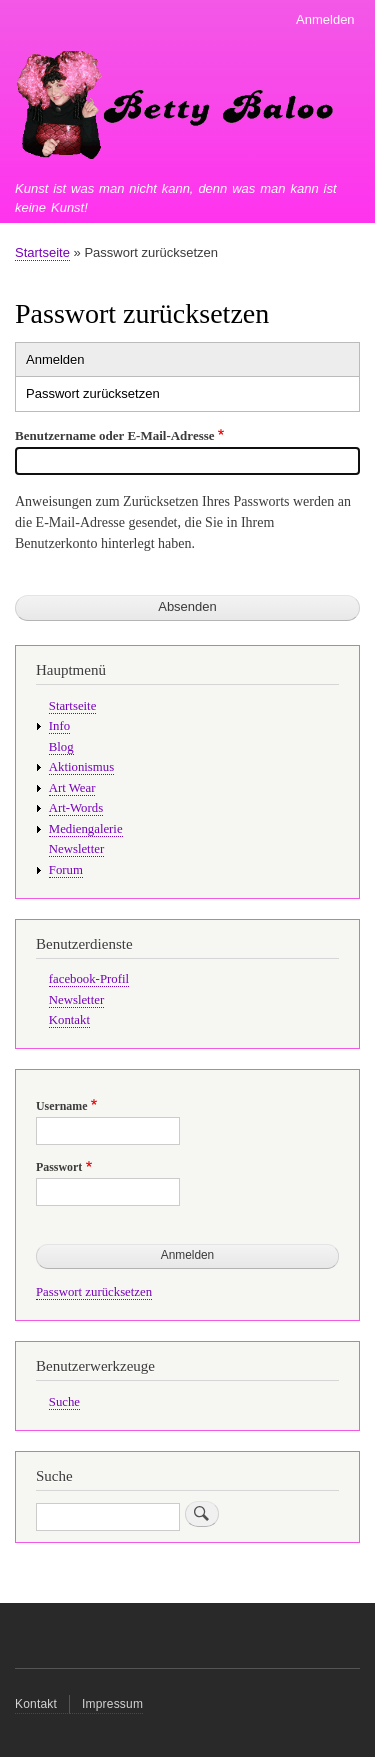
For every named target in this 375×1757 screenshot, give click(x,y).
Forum (66, 870)
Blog (61, 747)
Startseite (42, 252)
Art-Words (76, 808)
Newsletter (76, 849)
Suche (64, 1402)
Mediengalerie (86, 829)
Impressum (112, 1704)
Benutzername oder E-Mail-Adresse (115, 435)
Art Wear (72, 788)
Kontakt (69, 1020)
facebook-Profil (89, 979)
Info (59, 726)
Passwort (59, 1167)
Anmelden (325, 19)
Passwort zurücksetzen (93, 393)
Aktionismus (81, 767)
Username (61, 1106)
